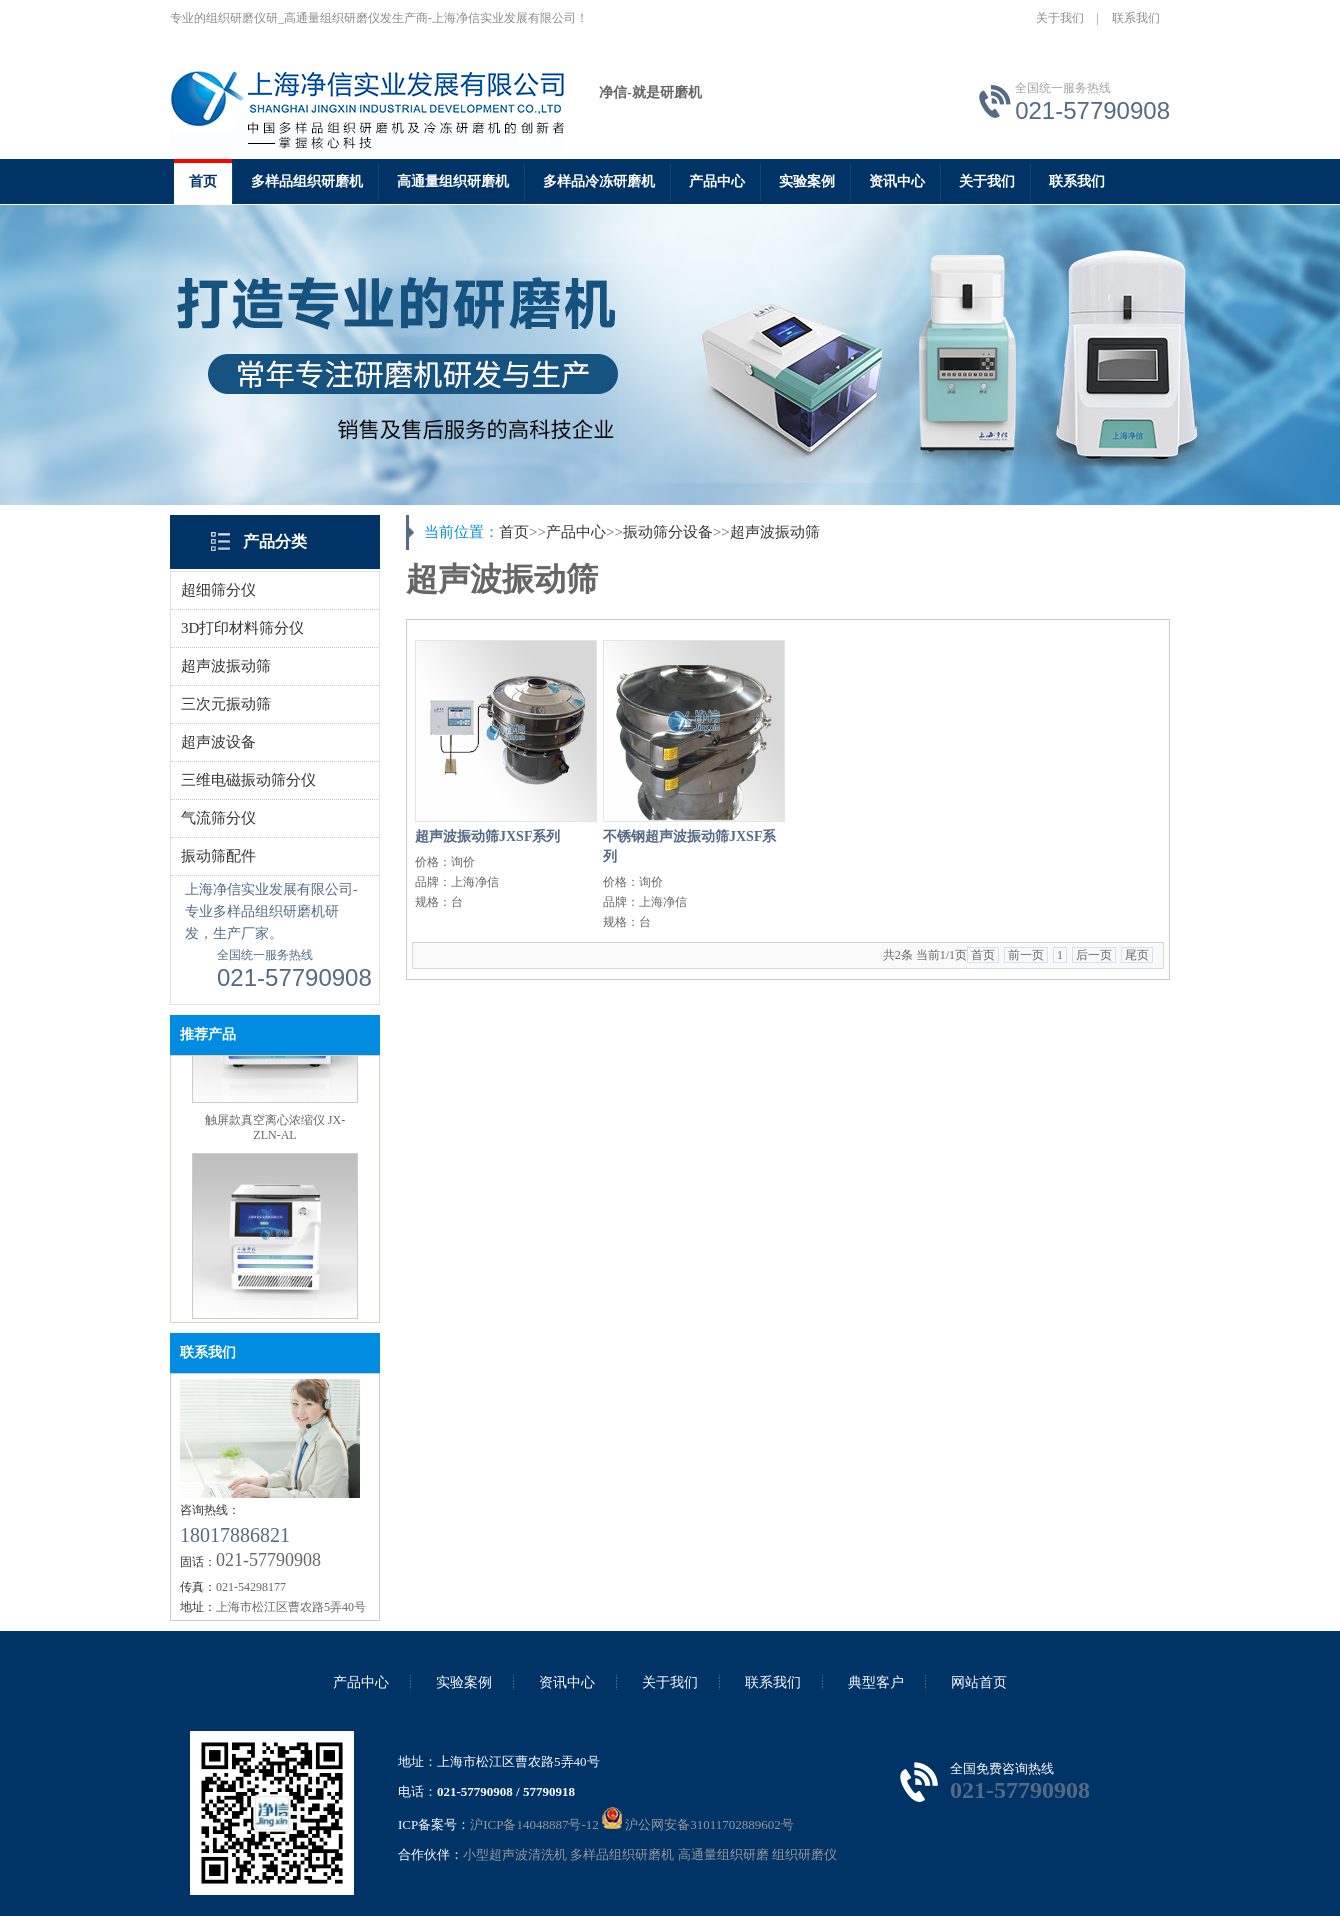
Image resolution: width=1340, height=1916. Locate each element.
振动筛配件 (218, 856)
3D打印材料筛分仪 (242, 628)
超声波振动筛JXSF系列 (487, 836)
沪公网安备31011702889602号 (698, 1824)
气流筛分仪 (218, 818)
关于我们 (1060, 18)
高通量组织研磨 (723, 1854)
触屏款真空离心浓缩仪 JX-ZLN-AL (275, 1131)
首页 (203, 181)
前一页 (1026, 955)
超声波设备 (218, 742)
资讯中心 (897, 181)
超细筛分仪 (218, 590)
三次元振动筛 (226, 704)
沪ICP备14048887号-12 (534, 1824)
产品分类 (275, 541)
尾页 (1137, 955)
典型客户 (876, 1682)
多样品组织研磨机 (307, 181)
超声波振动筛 (226, 666)
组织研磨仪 (804, 1854)
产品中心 (717, 181)
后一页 (1094, 955)
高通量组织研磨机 (453, 181)
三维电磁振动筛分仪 (248, 780)
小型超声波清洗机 (515, 1854)
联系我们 (1136, 18)
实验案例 (807, 181)
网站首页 (979, 1682)
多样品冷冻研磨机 (599, 181)
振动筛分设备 (668, 532)
